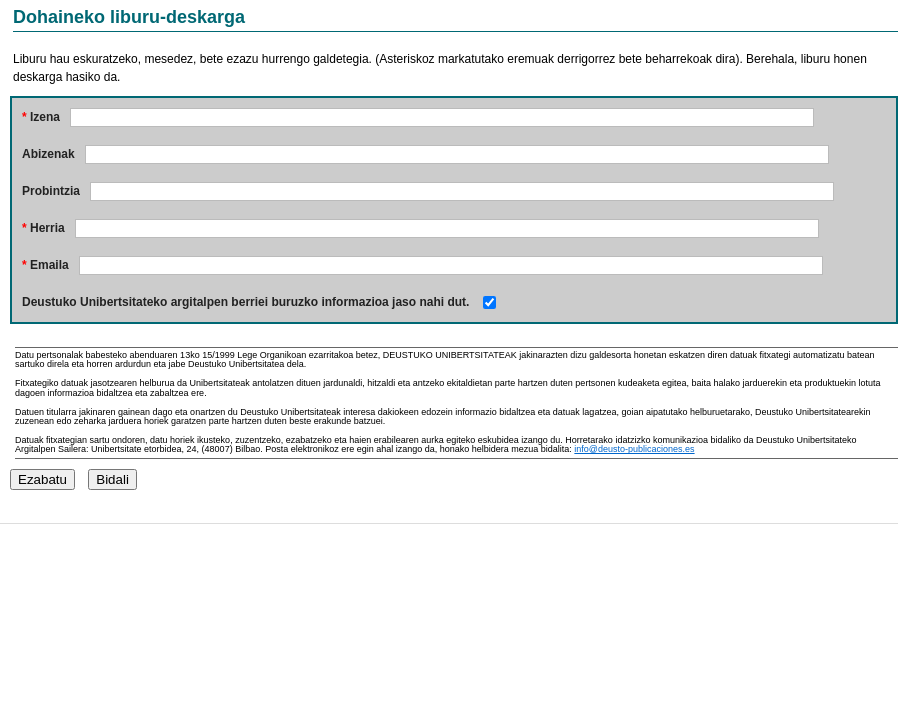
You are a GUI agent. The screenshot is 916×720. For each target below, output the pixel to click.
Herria (43, 228)
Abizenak (48, 154)
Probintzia (51, 191)
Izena (41, 117)
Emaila (45, 265)
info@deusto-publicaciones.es (634, 449)
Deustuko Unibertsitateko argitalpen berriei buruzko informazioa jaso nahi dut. (245, 302)
